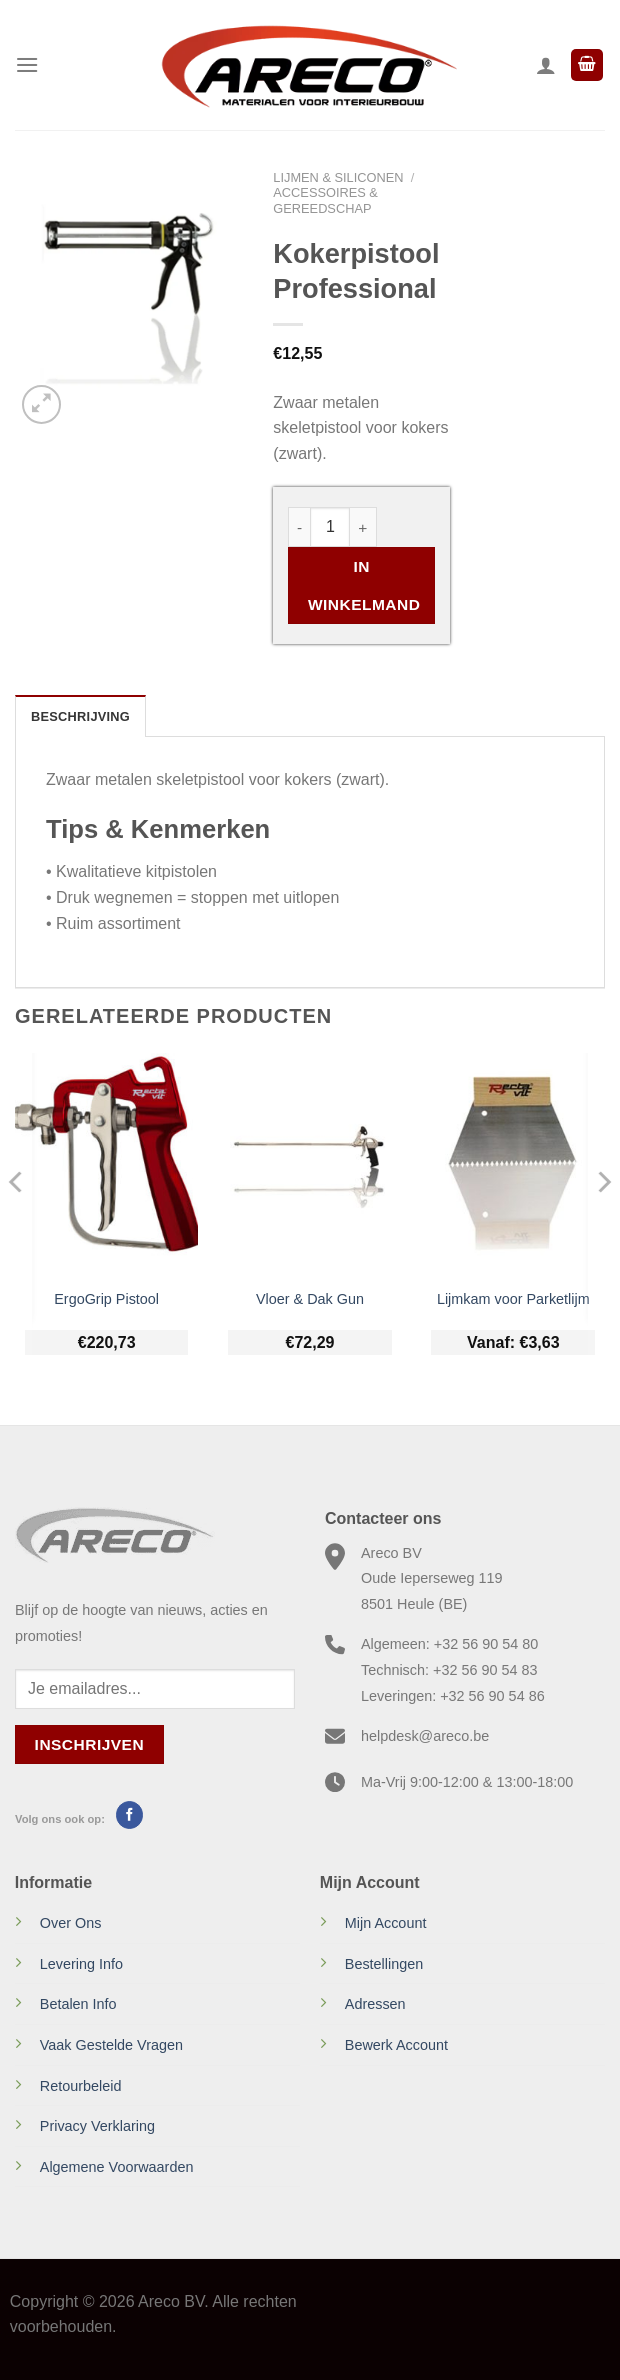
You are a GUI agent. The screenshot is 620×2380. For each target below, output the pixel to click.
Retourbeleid (81, 2086)
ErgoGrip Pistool (106, 1299)
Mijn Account (386, 1923)
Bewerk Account (396, 2045)
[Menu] (27, 64)
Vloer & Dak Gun (310, 1299)
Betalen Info (78, 2004)
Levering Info (81, 1964)
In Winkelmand (364, 585)
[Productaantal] (330, 527)
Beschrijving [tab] (80, 716)
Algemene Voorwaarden (117, 2167)
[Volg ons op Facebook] (129, 1815)
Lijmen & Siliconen (338, 177)
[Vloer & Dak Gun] (310, 1164)
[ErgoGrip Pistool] (107, 1164)
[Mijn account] (546, 65)
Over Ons (71, 1923)
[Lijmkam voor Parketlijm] (513, 1164)
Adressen (375, 2004)
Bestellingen (384, 1964)
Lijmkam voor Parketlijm (513, 1299)
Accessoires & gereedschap (325, 200)
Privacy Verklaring (97, 2126)
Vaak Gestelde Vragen (111, 2045)
